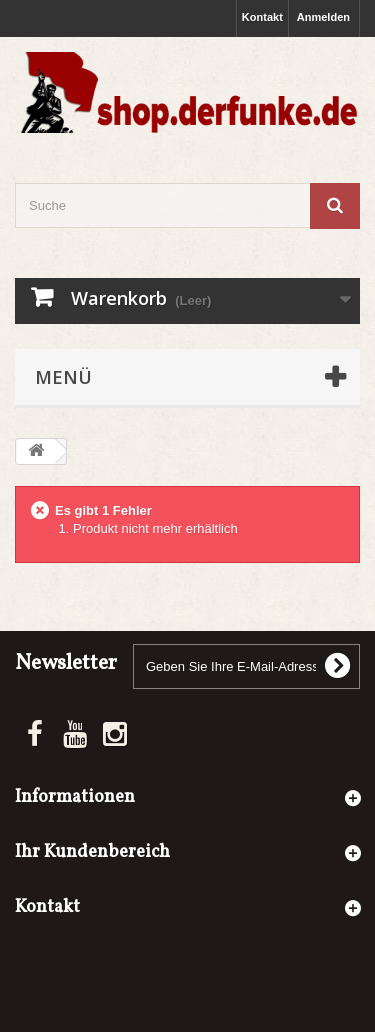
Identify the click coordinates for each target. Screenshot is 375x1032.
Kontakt (262, 17)
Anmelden (323, 17)
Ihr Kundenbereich (92, 852)
